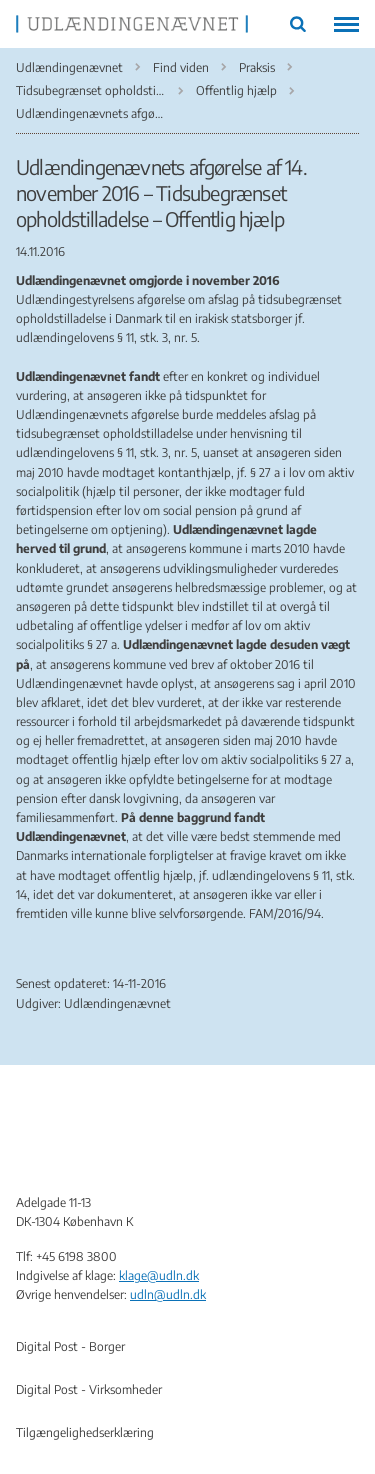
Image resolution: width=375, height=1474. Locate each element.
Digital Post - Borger (70, 1346)
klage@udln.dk (159, 1275)
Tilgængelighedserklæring (85, 1432)
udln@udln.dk (168, 1294)
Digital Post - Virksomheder (89, 1389)
